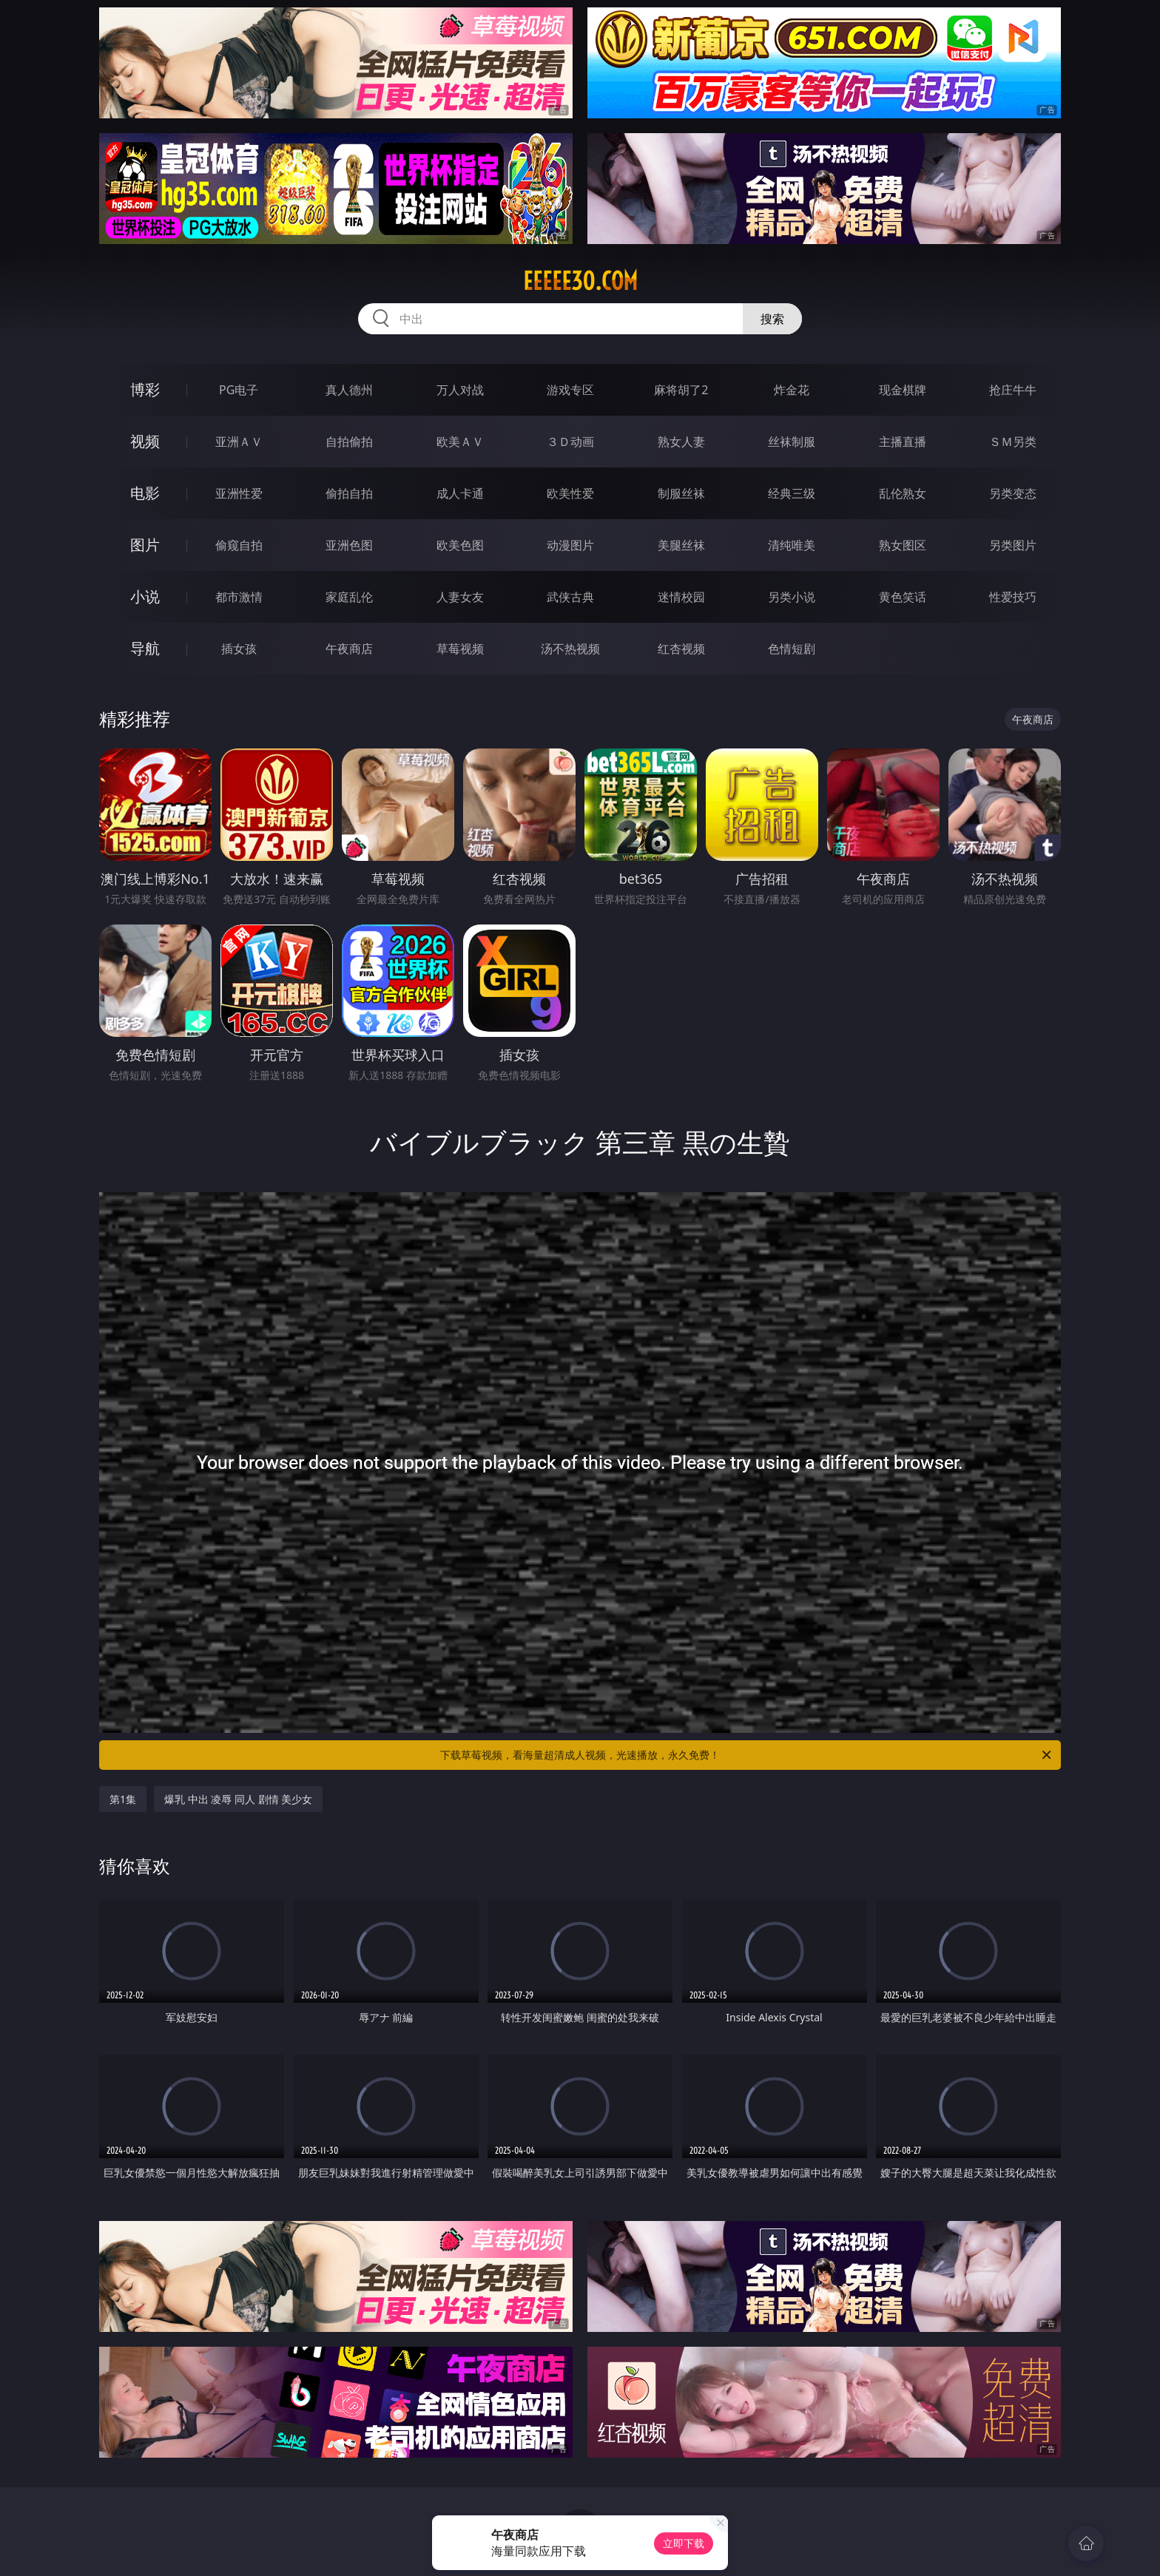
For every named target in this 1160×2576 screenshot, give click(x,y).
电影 (145, 493)
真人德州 (349, 390)
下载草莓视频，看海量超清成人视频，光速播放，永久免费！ (746, 1755)
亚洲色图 (349, 545)
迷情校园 (681, 597)
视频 (145, 441)
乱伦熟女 (902, 493)
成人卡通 (460, 493)
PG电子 (238, 390)
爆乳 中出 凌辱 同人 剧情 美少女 (238, 1799)
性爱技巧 (1012, 597)
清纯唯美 (791, 545)
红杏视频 (681, 648)
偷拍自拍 (349, 493)
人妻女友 (460, 597)
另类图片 (1012, 545)
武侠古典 (570, 597)
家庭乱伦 (349, 597)
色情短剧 (791, 648)
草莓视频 (460, 648)
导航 (145, 648)
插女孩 (239, 648)
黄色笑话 (902, 597)
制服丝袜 (681, 493)
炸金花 (791, 390)
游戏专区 (570, 390)
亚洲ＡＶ (239, 441)
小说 (145, 596)
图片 (145, 545)
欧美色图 (460, 545)
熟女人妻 (681, 441)
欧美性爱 (570, 493)
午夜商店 (349, 648)
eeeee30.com (580, 281)
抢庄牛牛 (1012, 390)
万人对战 (460, 390)
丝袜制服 (791, 441)
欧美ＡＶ (460, 441)
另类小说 (791, 597)
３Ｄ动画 (570, 441)
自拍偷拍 (349, 441)
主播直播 (902, 441)
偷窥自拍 (239, 545)
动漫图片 (570, 545)
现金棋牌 (902, 390)
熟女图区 (902, 545)
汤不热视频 (570, 648)
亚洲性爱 (239, 493)
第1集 (122, 1799)
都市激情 (239, 597)
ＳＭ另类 (1012, 441)
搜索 (772, 319)
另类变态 (1012, 493)
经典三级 (791, 493)
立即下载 (683, 2543)
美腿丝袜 (681, 545)
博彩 (145, 389)
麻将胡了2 (681, 390)
